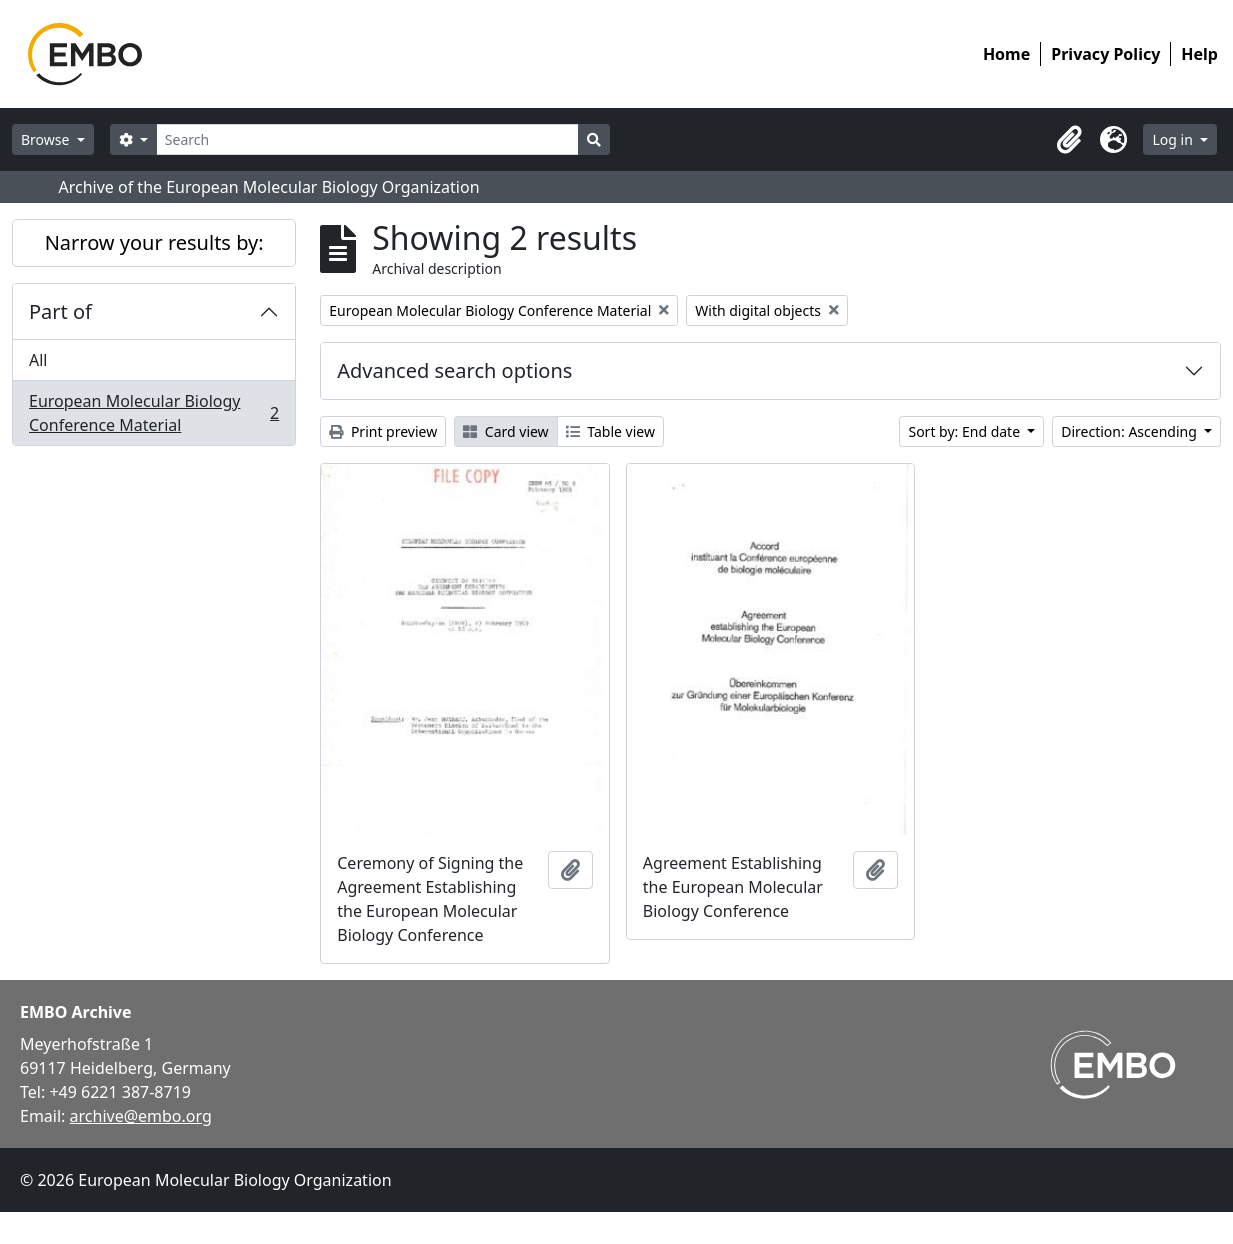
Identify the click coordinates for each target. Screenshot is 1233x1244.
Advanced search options (454, 370)
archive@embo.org (141, 1116)
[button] (1069, 140)
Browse (47, 139)
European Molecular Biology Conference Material (153, 413)
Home (1006, 54)
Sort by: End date (965, 431)
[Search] (367, 139)
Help (1199, 54)
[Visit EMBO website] (1113, 1064)
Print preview (383, 431)
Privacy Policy (1105, 54)
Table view (610, 431)
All (38, 360)
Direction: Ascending (1130, 431)
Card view (505, 431)
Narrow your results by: (154, 242)
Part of (60, 311)
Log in (1174, 139)
